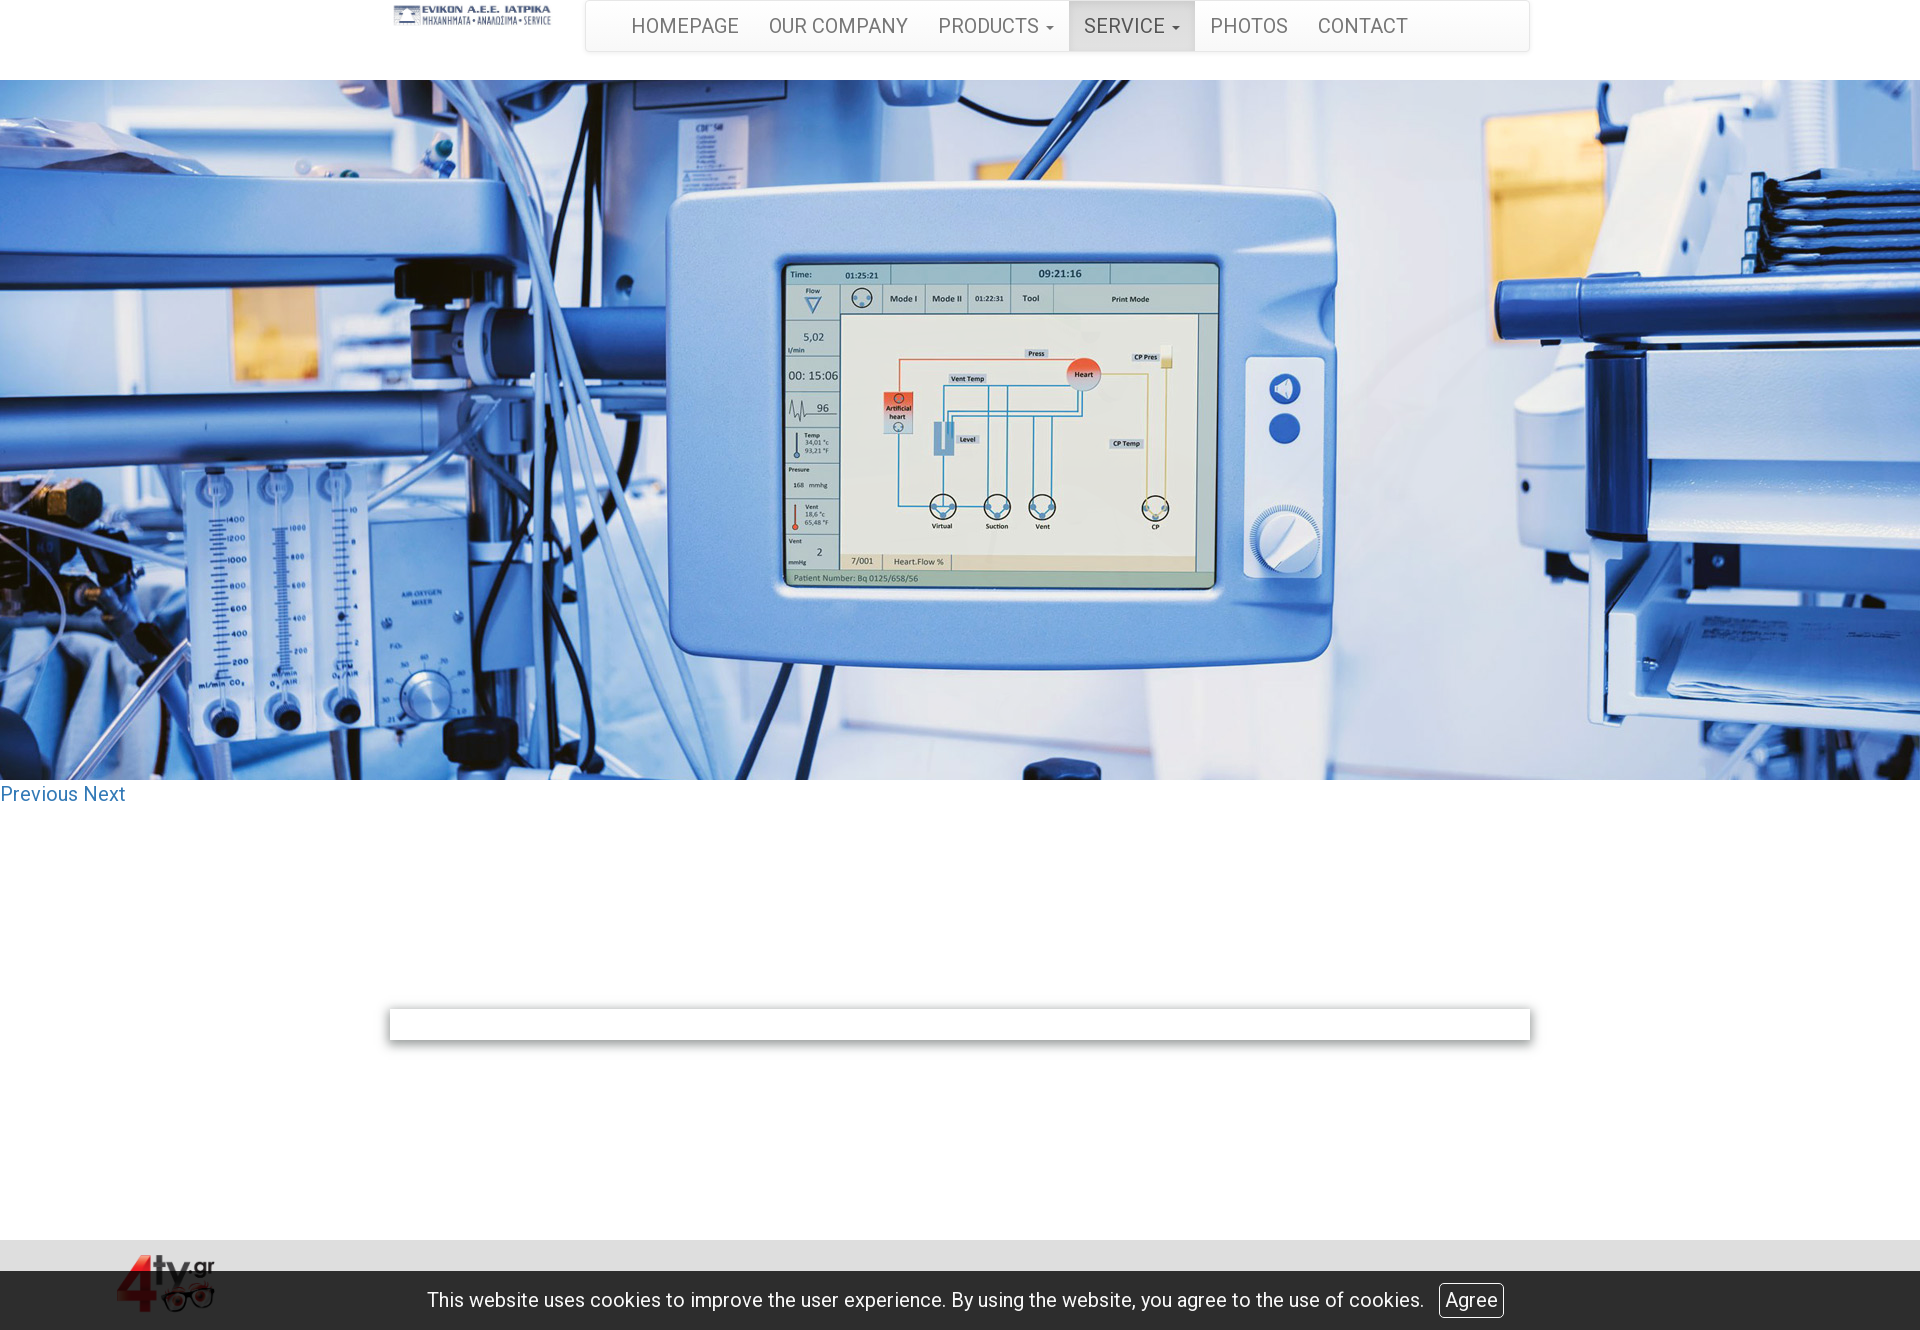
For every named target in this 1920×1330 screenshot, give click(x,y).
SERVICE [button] (1132, 26)
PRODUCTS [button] (996, 26)
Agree (1471, 1300)
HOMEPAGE (685, 26)
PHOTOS (1249, 26)
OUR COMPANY (838, 26)
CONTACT (1363, 26)
